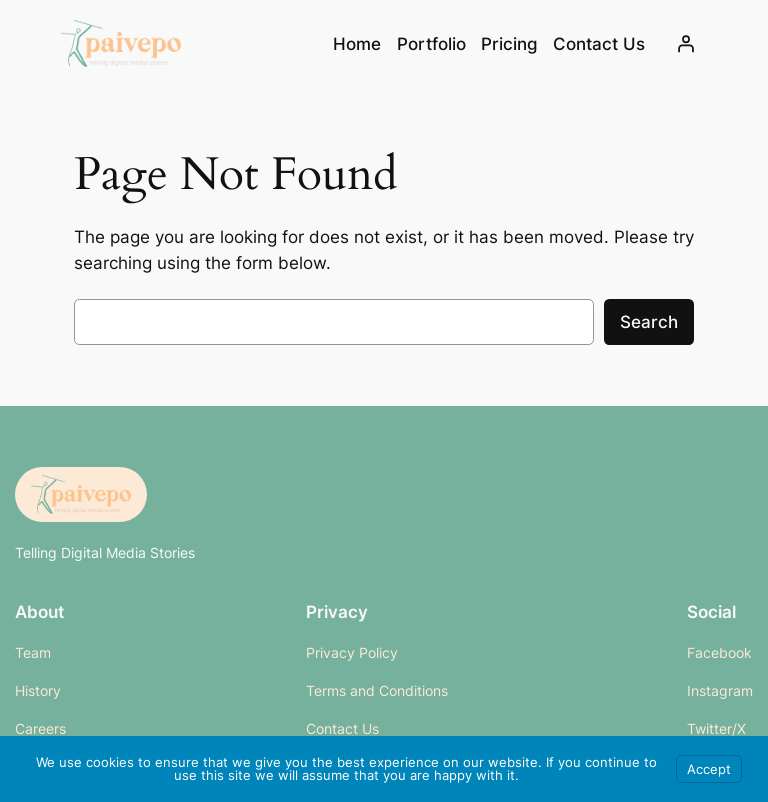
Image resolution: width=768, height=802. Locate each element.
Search (649, 322)
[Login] (686, 44)
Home (357, 44)
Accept (709, 769)
